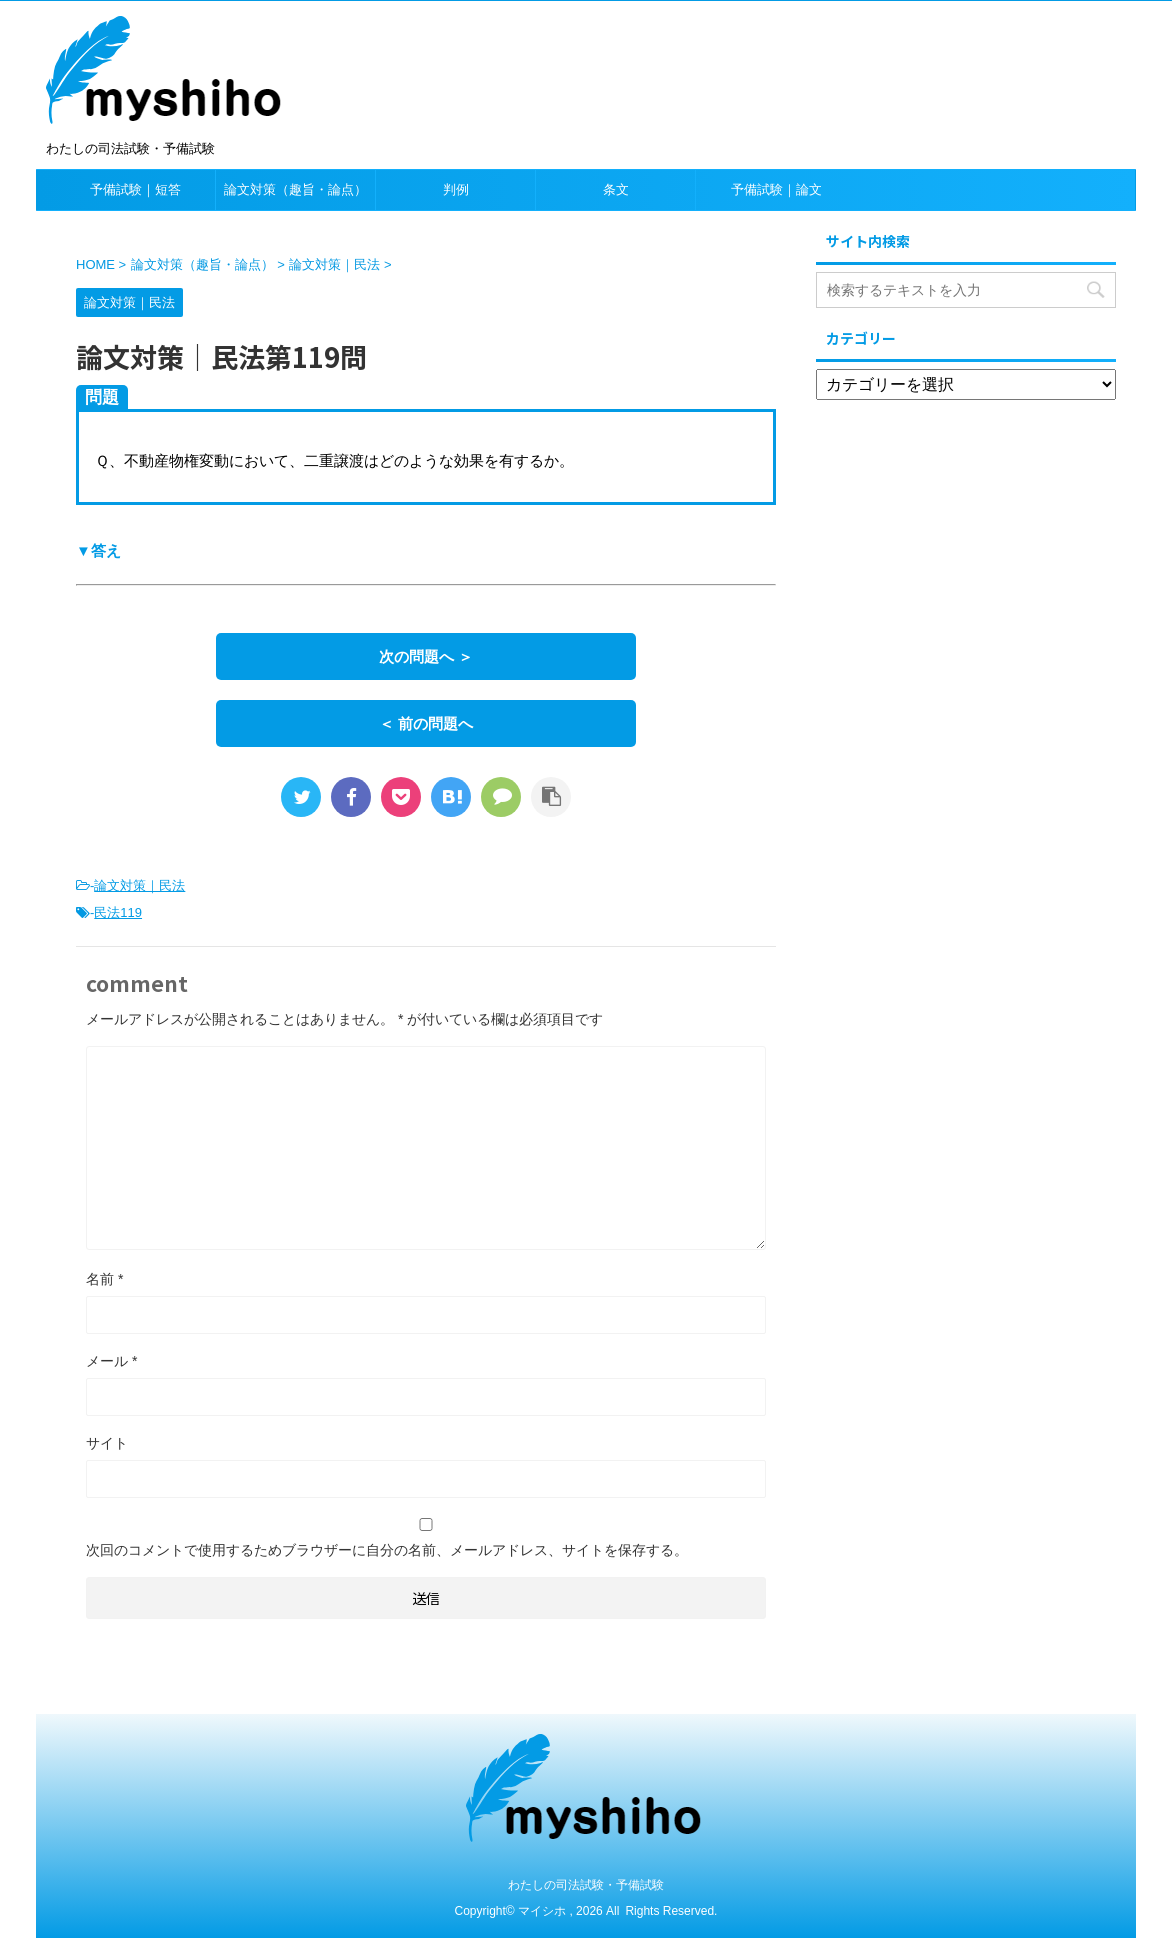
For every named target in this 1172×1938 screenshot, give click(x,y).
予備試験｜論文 (776, 189)
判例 (456, 189)
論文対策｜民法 (139, 885)
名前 (104, 1279)
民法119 (118, 912)
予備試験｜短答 (135, 189)
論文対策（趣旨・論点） (295, 189)
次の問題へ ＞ (426, 656)
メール (111, 1361)
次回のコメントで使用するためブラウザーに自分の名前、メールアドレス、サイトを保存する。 (387, 1550)
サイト (107, 1443)
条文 (616, 189)
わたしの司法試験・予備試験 (586, 1885)
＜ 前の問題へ (426, 723)
